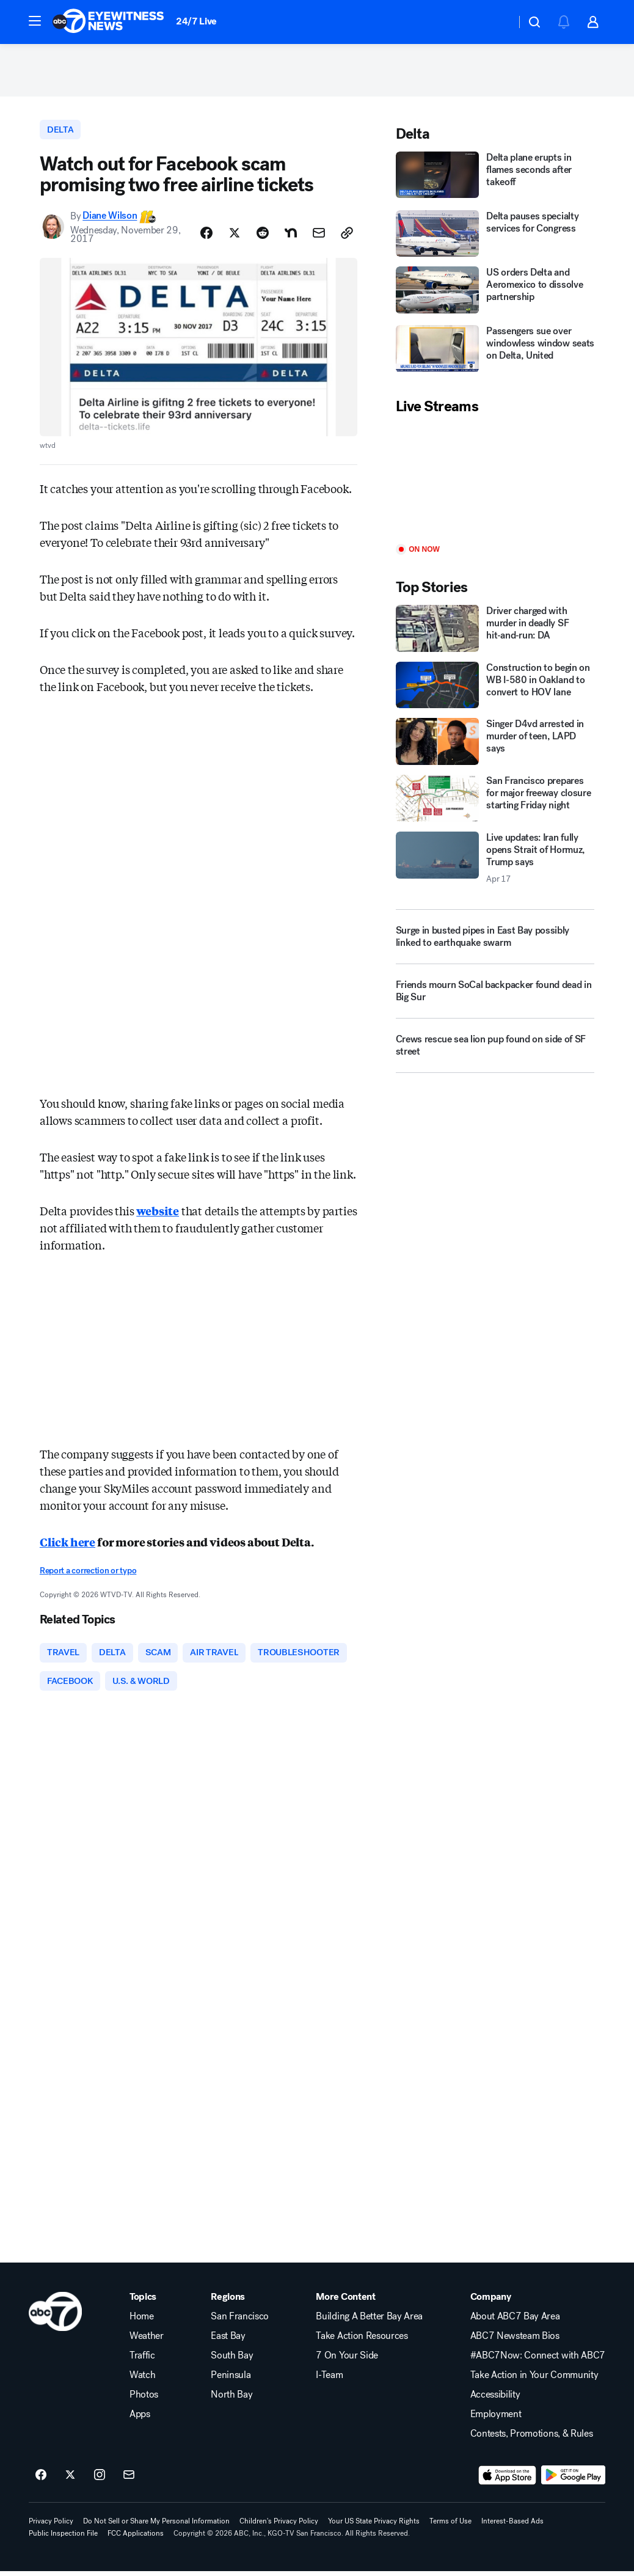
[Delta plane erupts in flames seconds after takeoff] (495, 178)
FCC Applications (135, 2538)
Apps (139, 2419)
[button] (35, 21)
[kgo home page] (55, 2316)
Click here (67, 1545)
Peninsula (230, 2380)
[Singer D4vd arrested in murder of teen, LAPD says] (495, 744)
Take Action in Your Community (534, 2380)
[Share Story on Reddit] (262, 236)
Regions (228, 2302)
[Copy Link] (347, 236)
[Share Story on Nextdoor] (290, 236)
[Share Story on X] (234, 236)
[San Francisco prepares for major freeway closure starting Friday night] (495, 801)
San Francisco (240, 2321)
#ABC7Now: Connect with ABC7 (537, 2360)
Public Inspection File (63, 2538)
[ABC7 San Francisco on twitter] (70, 2480)
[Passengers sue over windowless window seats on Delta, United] (495, 352)
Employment (496, 2419)
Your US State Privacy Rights (374, 2526)
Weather (146, 2341)
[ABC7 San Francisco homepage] (108, 22)
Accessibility (495, 2399)
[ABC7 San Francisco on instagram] (99, 2480)
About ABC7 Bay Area (515, 2321)
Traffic (142, 2360)
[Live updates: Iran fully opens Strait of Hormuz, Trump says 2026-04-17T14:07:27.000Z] (495, 861)
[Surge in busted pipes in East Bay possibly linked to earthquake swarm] (495, 939)
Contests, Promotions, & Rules (531, 2438)
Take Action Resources (361, 2341)
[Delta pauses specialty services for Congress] (495, 236)
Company (490, 2302)
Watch (142, 2380)
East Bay (228, 2341)
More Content (345, 2302)
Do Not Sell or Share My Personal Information (156, 2526)
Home (141, 2321)
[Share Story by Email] (318, 236)
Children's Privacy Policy (278, 2526)
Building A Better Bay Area (369, 2321)
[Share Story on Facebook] (206, 236)
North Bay (231, 2399)
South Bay (232, 2360)
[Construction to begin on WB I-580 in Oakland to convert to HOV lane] (495, 687)
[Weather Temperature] (497, 22)
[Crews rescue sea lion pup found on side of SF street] (495, 1053)
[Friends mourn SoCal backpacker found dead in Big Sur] (495, 998)
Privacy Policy (51, 2526)
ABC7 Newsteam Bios (514, 2341)
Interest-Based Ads (512, 2526)
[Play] (495, 483)
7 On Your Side (347, 2360)
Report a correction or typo (88, 1574)
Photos (143, 2399)
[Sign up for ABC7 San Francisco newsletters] (129, 2480)
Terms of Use (450, 2526)
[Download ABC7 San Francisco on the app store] (507, 2480)
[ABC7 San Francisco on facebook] (41, 2480)
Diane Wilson (109, 219)
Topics (142, 2302)
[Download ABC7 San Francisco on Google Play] (573, 2480)
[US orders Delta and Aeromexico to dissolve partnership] (495, 293)
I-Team (329, 2380)
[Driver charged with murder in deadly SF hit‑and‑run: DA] (495, 630)
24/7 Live (196, 21)
